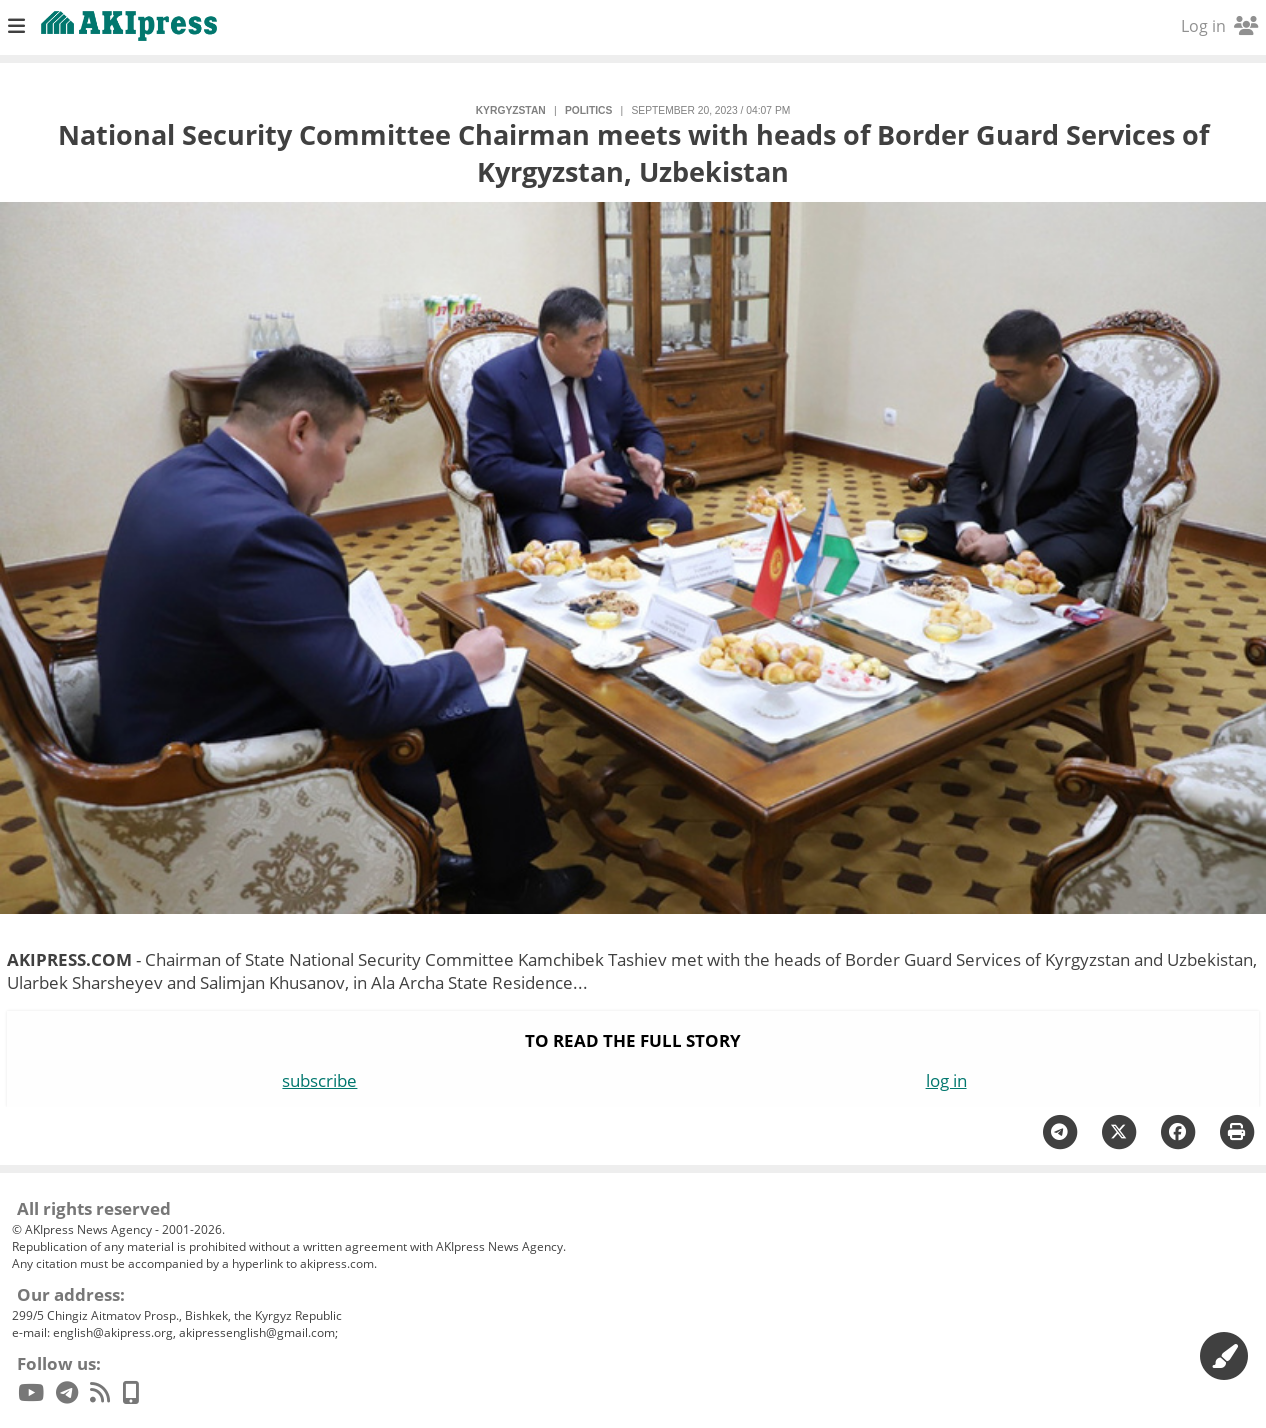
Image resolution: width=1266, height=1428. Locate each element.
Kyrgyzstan (511, 110)
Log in (1219, 26)
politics (588, 110)
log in (946, 1080)
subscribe (319, 1080)
